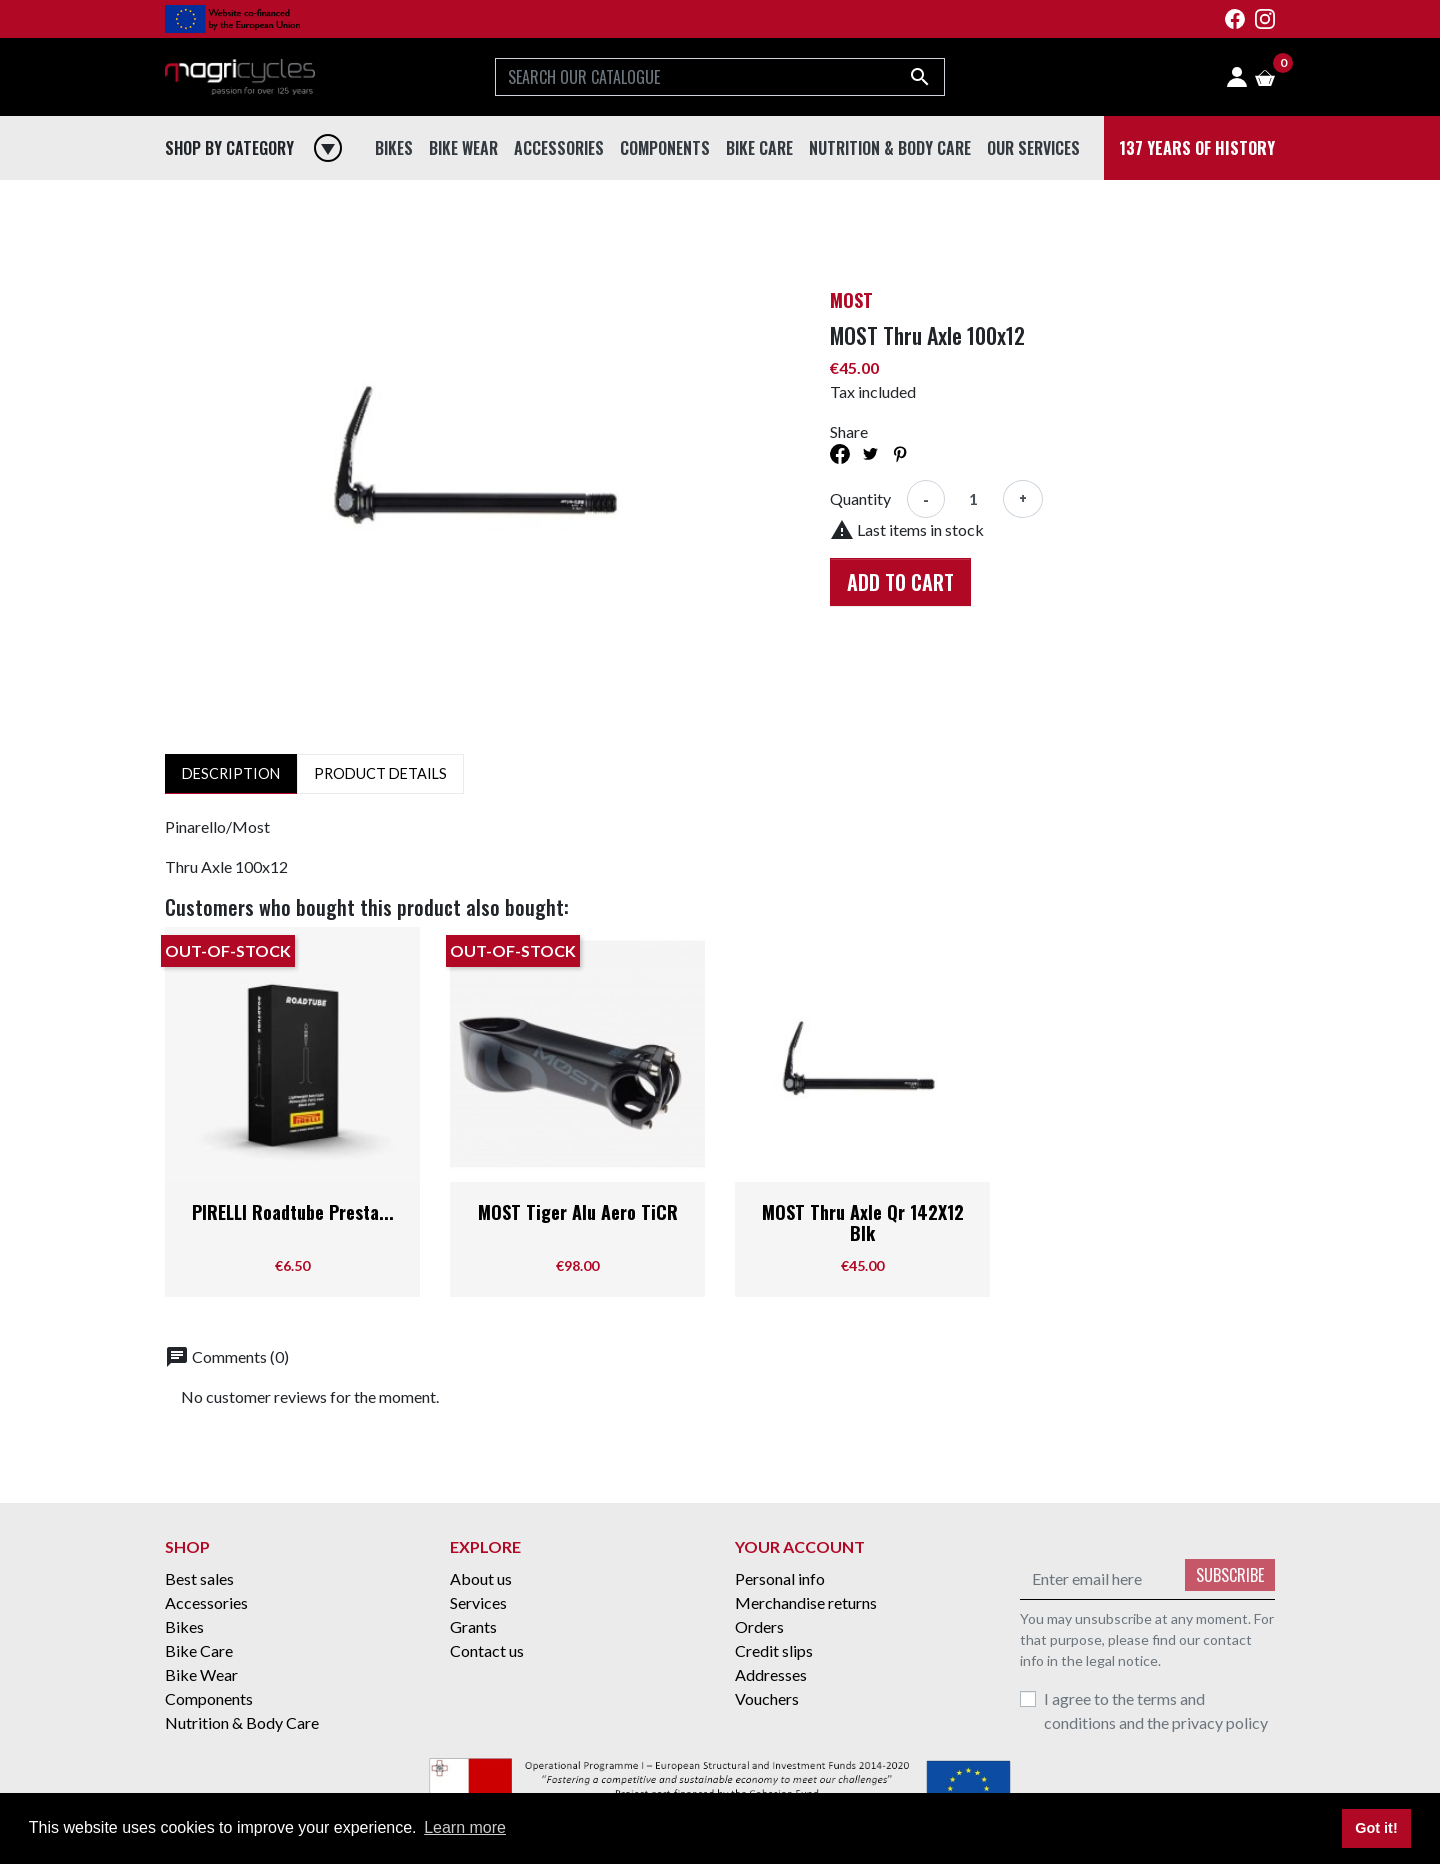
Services (478, 1602)
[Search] (720, 77)
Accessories (206, 1602)
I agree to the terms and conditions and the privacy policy (1156, 1710)
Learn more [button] (465, 1827)
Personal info (780, 1578)
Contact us (487, 1650)
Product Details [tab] (380, 773)
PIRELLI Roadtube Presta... (293, 1212)
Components (209, 1698)
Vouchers (767, 1698)
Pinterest (900, 454)
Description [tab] (231, 773)
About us (481, 1578)
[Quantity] (974, 499)
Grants (473, 1626)
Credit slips (774, 1650)
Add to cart (900, 582)
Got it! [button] (1376, 1828)
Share (840, 454)
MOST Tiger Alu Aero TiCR (578, 1212)
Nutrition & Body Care (242, 1722)
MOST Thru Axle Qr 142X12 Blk (863, 1223)
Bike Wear (201, 1674)
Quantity (860, 498)
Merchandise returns (806, 1602)
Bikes (184, 1626)
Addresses (771, 1674)
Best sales (199, 1578)
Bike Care (199, 1650)
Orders (759, 1626)
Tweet (870, 454)
